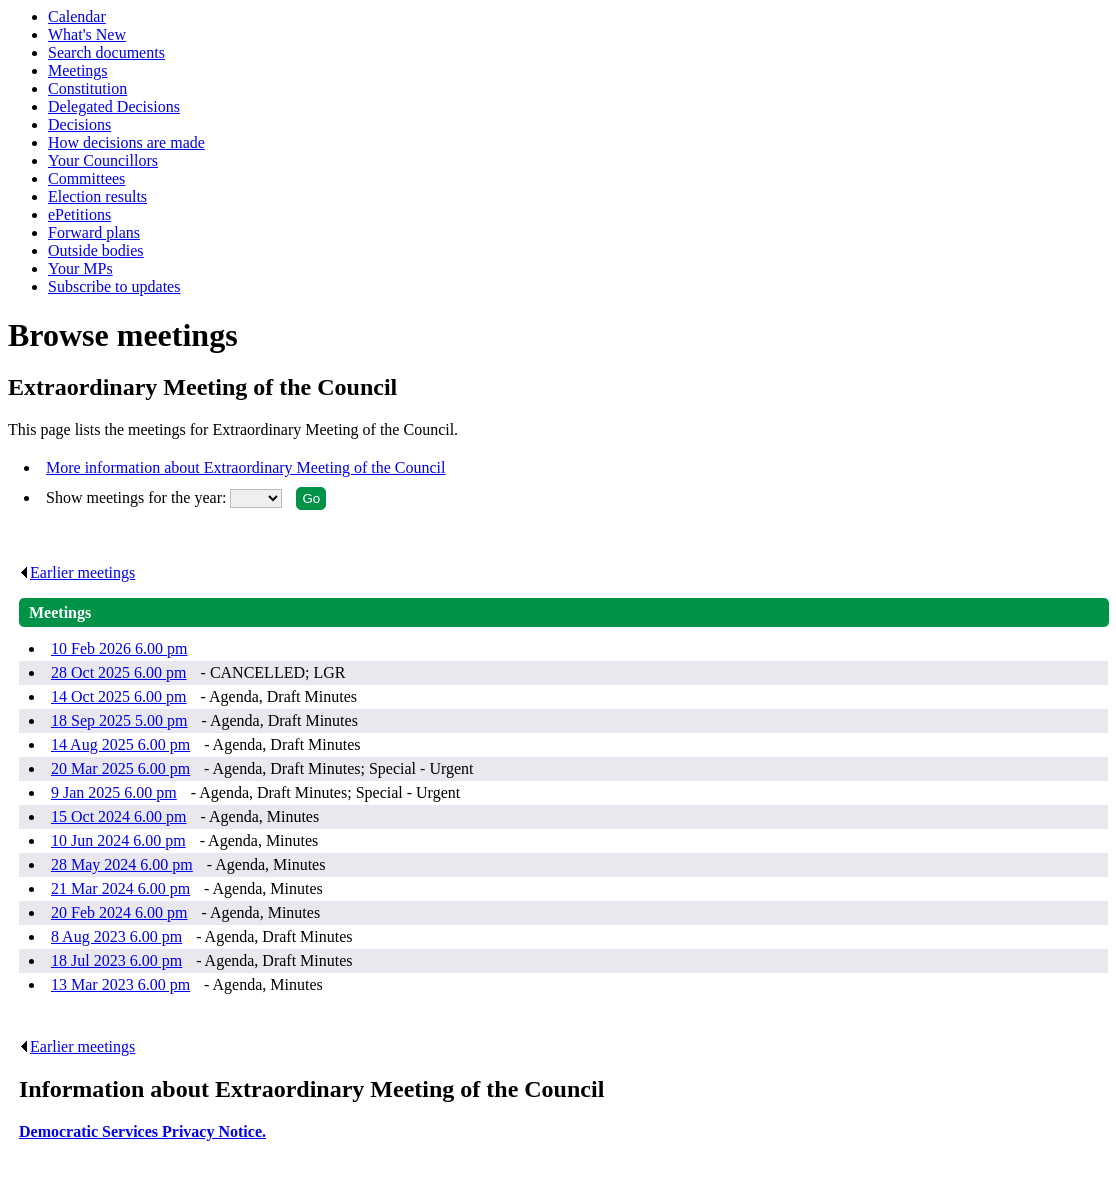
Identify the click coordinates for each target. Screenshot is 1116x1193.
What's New (87, 34)
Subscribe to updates (114, 286)
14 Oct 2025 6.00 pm (119, 696)
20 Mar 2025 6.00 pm (120, 768)
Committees (86, 178)
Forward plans (94, 232)
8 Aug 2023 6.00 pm (116, 936)
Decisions (79, 124)
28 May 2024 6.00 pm (122, 864)
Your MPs (80, 268)
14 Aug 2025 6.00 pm (120, 744)
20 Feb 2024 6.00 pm (119, 912)
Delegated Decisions (114, 106)
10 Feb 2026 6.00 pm (119, 648)
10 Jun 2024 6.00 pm (118, 840)
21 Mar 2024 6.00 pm (120, 888)
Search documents (106, 52)
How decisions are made (126, 142)
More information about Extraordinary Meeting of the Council (245, 467)
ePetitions (79, 214)
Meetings (78, 70)
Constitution (87, 88)
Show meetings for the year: (138, 497)
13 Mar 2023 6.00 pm (120, 984)
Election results (97, 196)
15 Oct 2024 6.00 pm (119, 816)
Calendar (77, 16)
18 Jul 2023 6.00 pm (116, 960)
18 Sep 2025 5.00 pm (119, 720)
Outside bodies (96, 250)
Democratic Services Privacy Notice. (142, 1131)
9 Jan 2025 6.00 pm (114, 792)
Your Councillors (103, 160)
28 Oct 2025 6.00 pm (119, 672)
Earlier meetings (77, 572)
